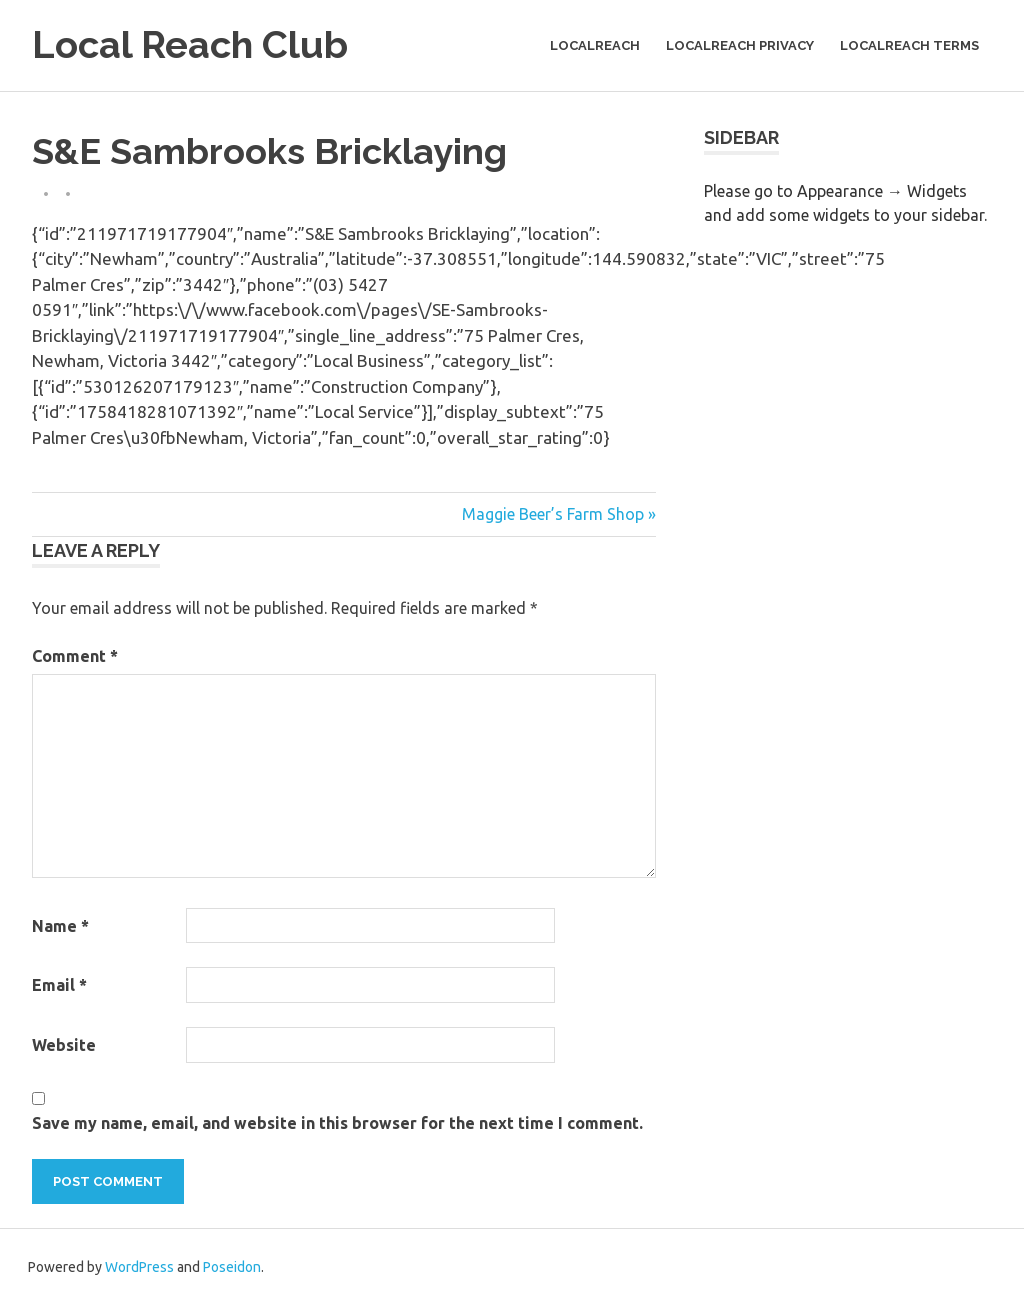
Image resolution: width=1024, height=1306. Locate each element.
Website (64, 1045)
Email (59, 985)
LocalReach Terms (909, 45)
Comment (75, 656)
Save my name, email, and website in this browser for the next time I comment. (337, 1123)
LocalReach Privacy (740, 45)
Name (60, 926)
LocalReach (595, 45)
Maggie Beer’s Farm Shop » (559, 514)
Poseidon (232, 1267)
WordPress (139, 1267)
